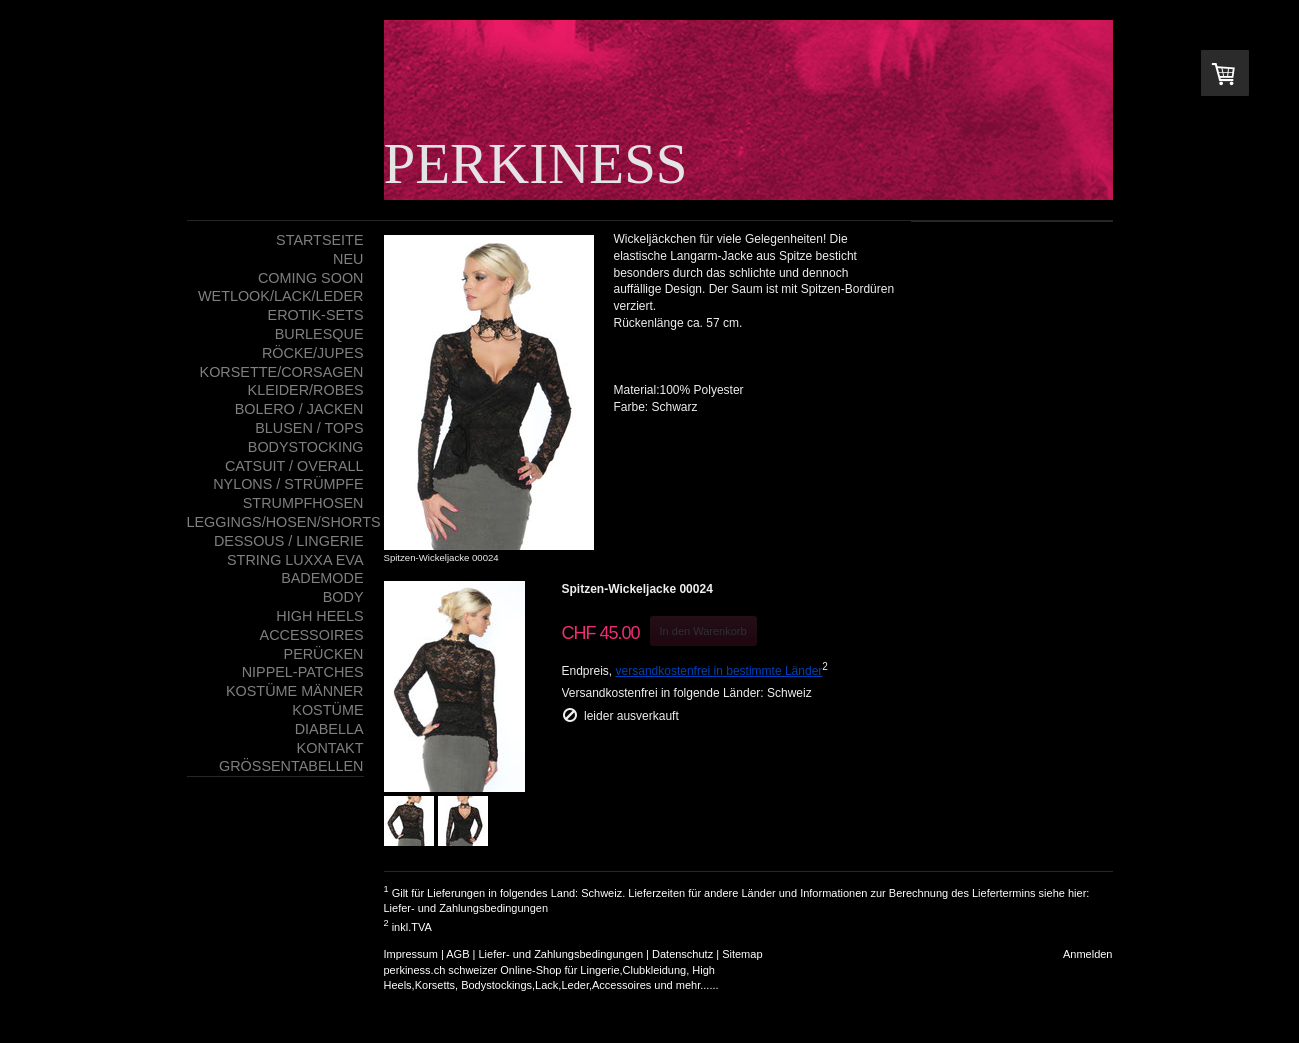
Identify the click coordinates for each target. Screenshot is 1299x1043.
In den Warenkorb (703, 631)
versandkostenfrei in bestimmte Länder (719, 671)
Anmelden (1088, 954)
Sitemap (742, 954)
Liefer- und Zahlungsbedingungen (466, 908)
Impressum (411, 954)
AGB (457, 954)
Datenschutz (682, 954)
